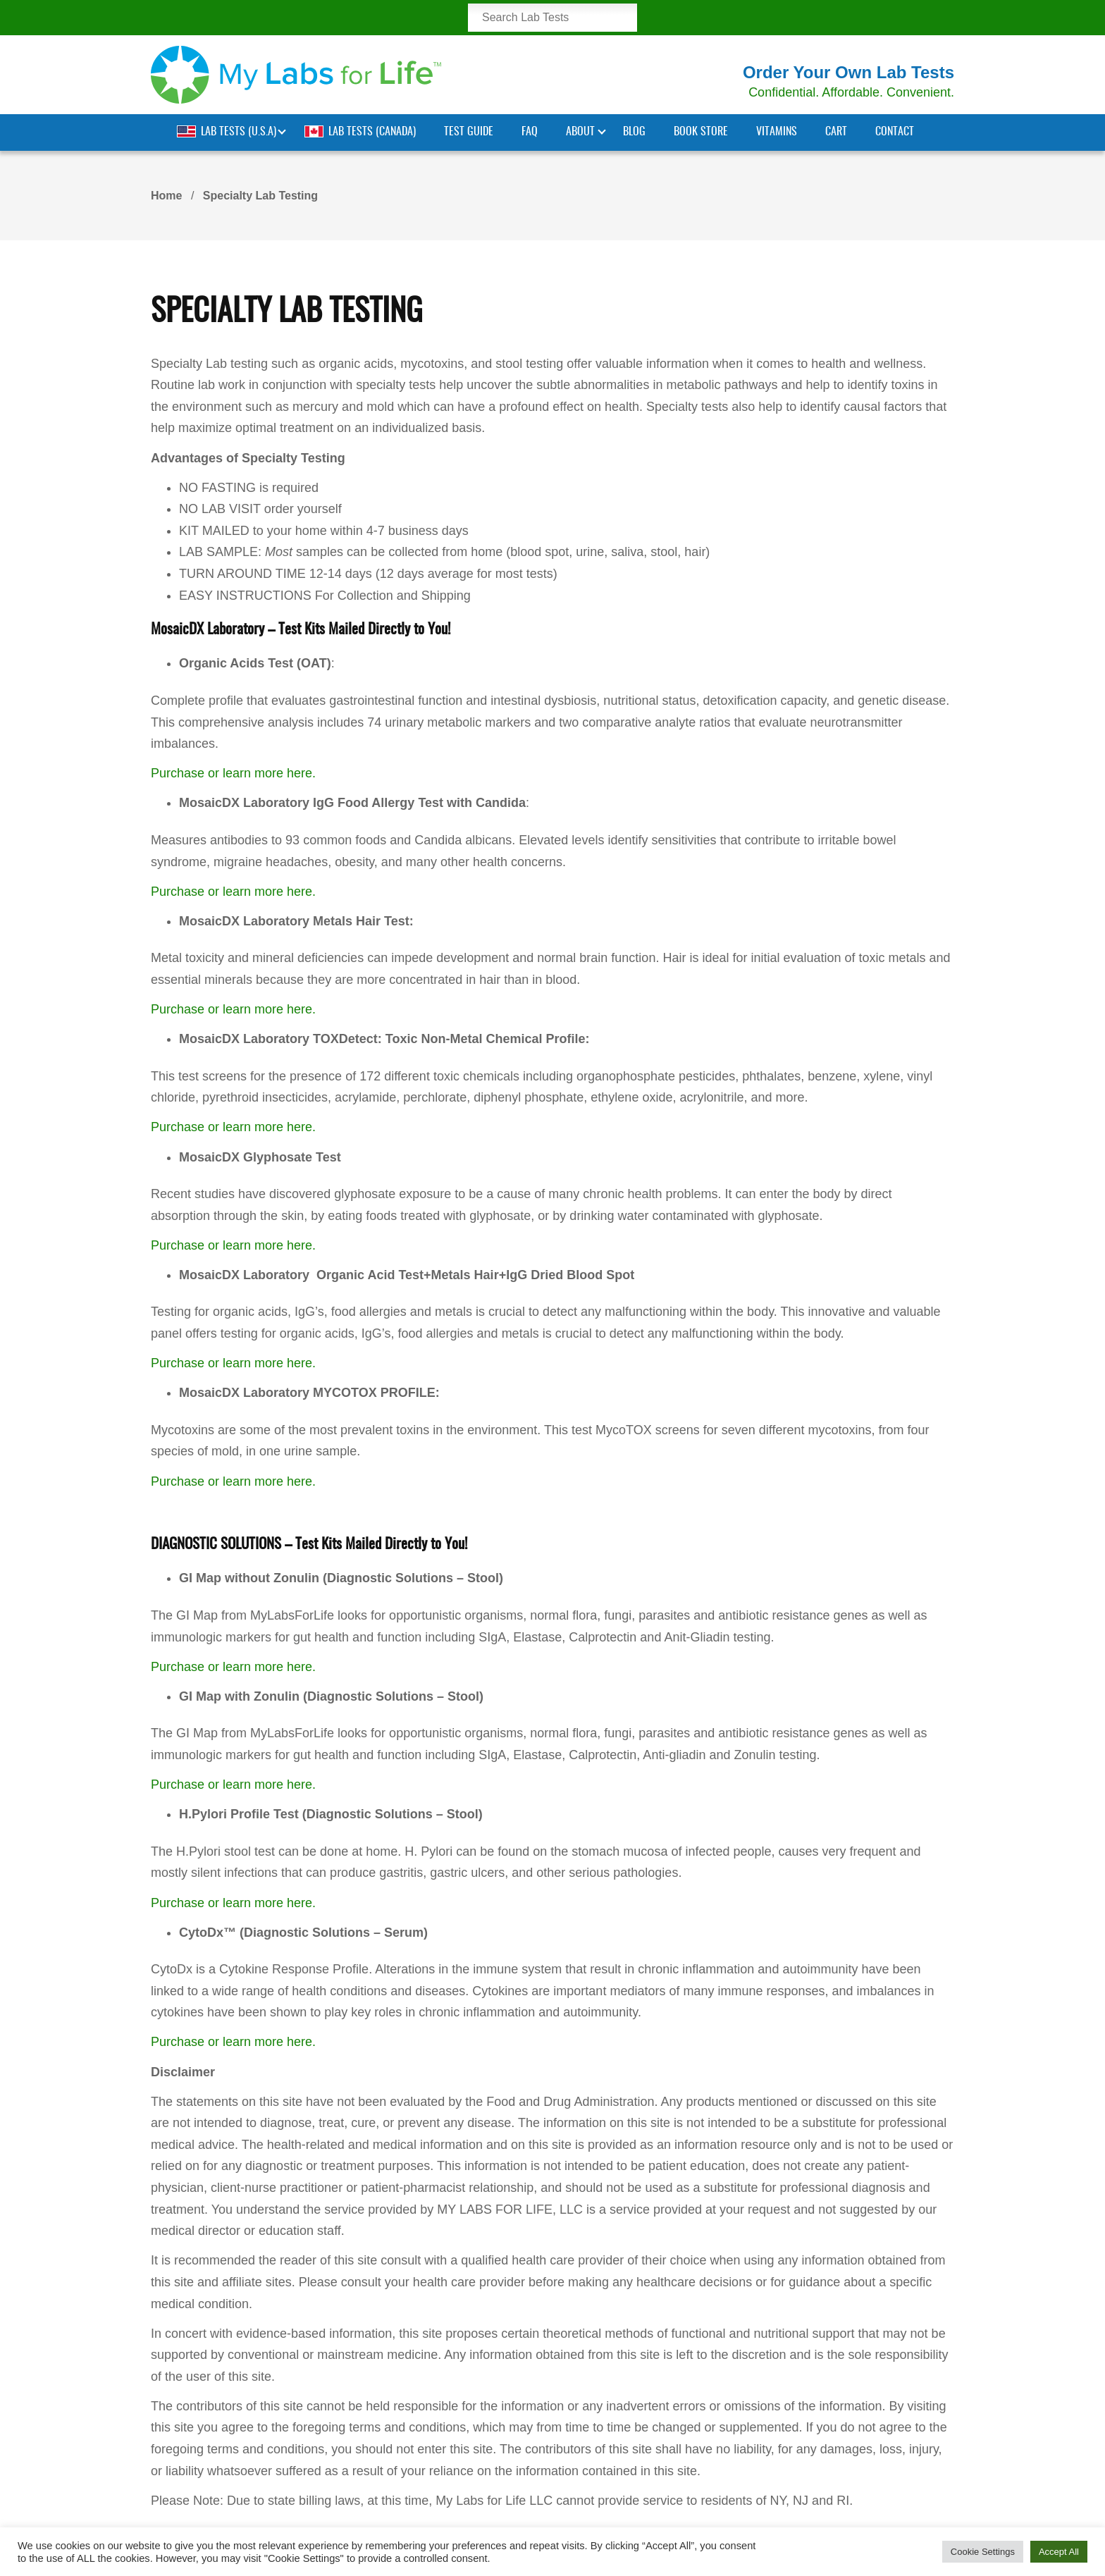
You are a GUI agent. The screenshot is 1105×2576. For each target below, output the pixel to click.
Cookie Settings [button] (983, 2551)
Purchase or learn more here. (233, 773)
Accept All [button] (1059, 2551)
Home (166, 196)
